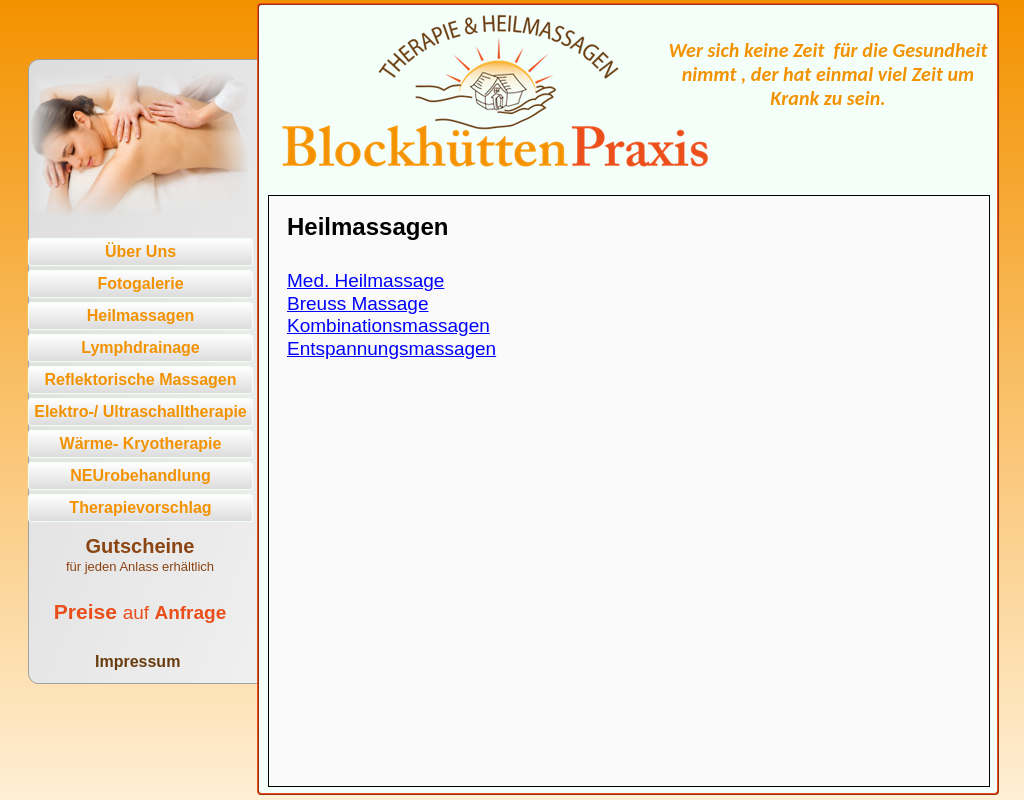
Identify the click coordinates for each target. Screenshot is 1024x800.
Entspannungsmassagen (391, 348)
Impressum (137, 661)
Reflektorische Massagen (140, 379)
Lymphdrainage (140, 347)
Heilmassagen (141, 315)
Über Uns (140, 251)
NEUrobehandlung (140, 475)
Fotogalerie (140, 283)
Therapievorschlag (140, 507)
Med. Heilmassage (365, 280)
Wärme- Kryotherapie (141, 443)
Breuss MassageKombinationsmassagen (388, 315)
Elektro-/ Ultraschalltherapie (140, 411)
